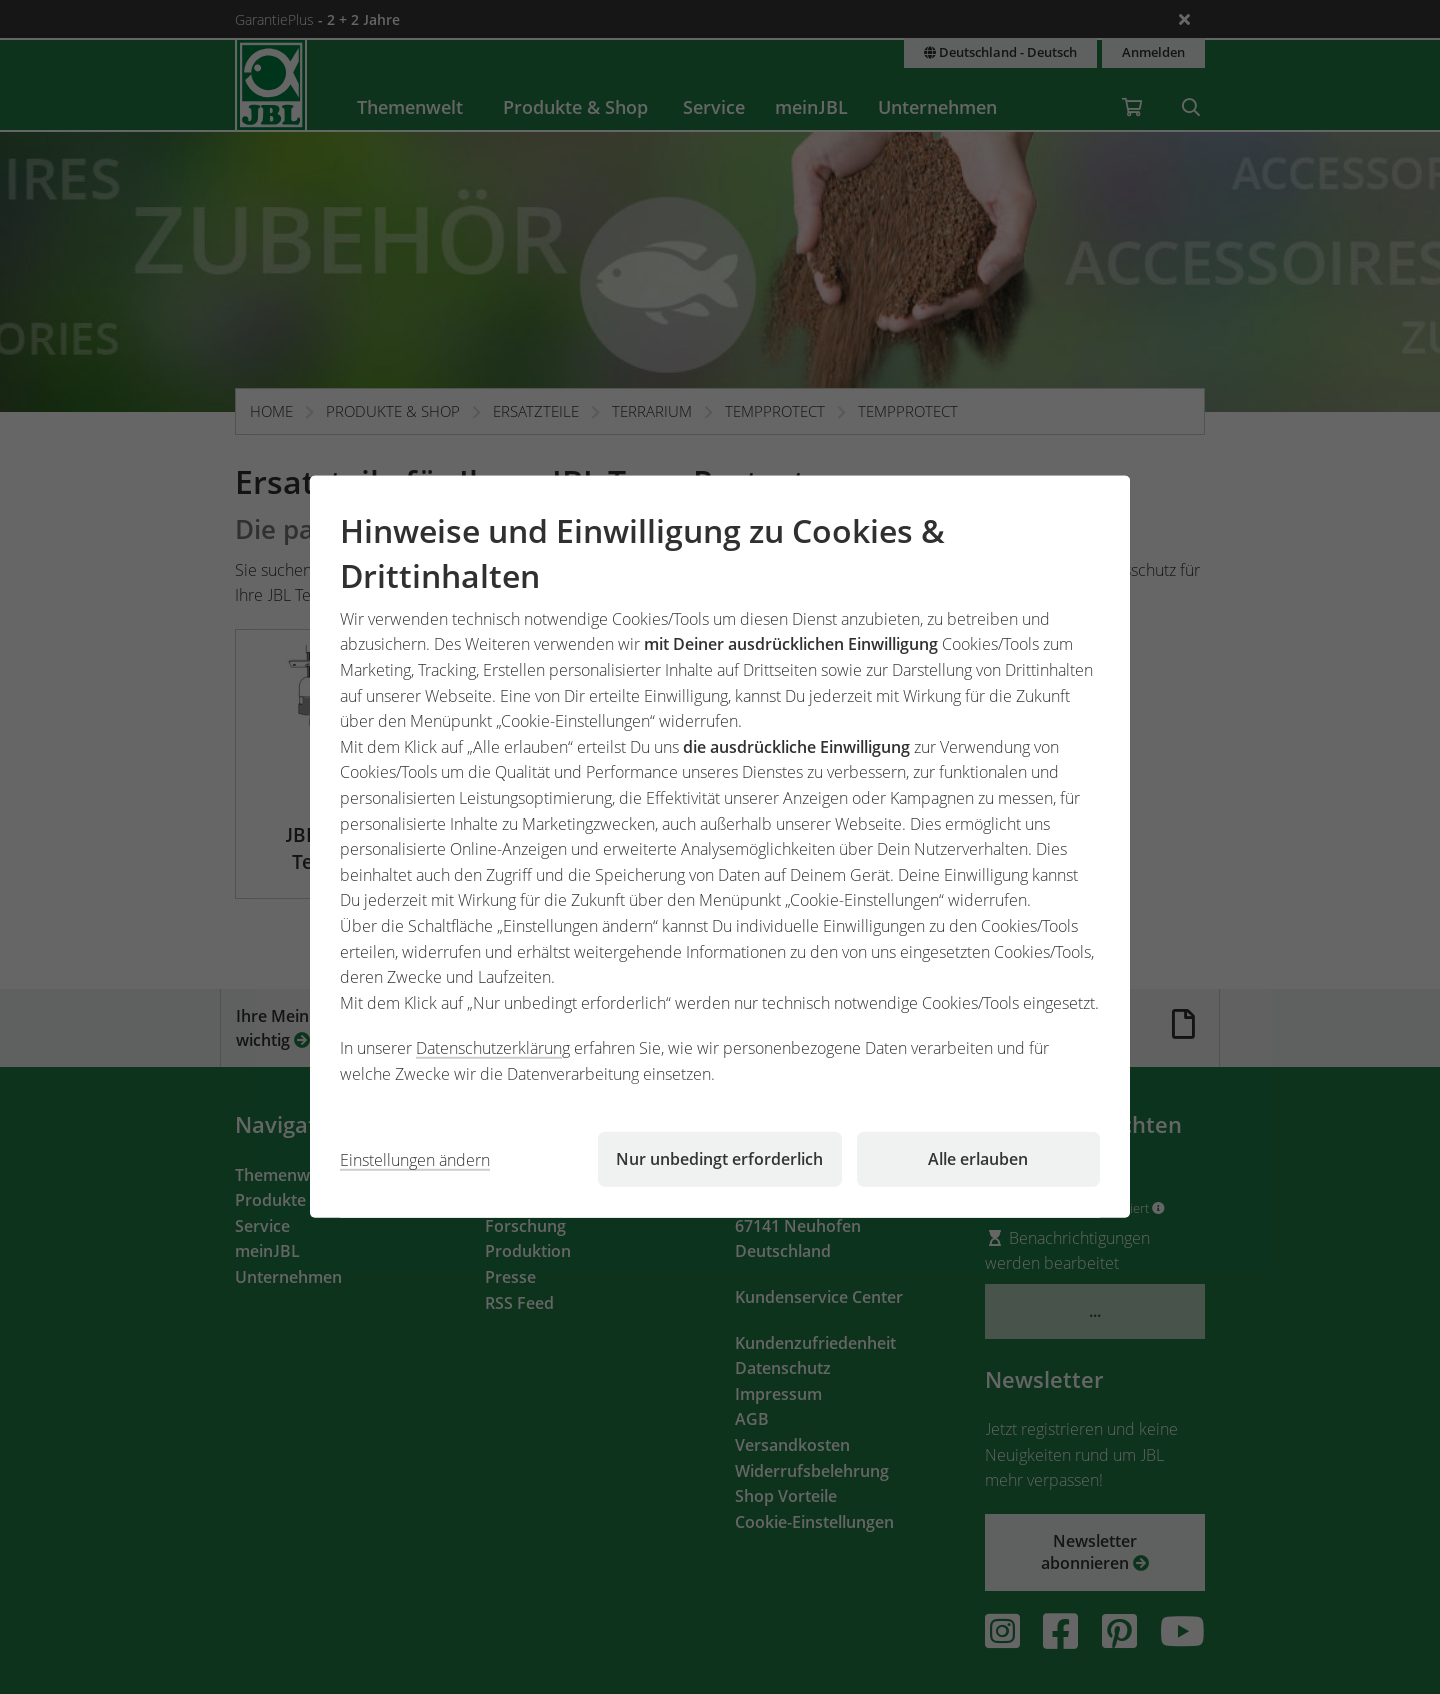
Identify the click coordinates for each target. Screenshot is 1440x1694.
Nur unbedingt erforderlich (719, 1159)
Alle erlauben (978, 1159)
